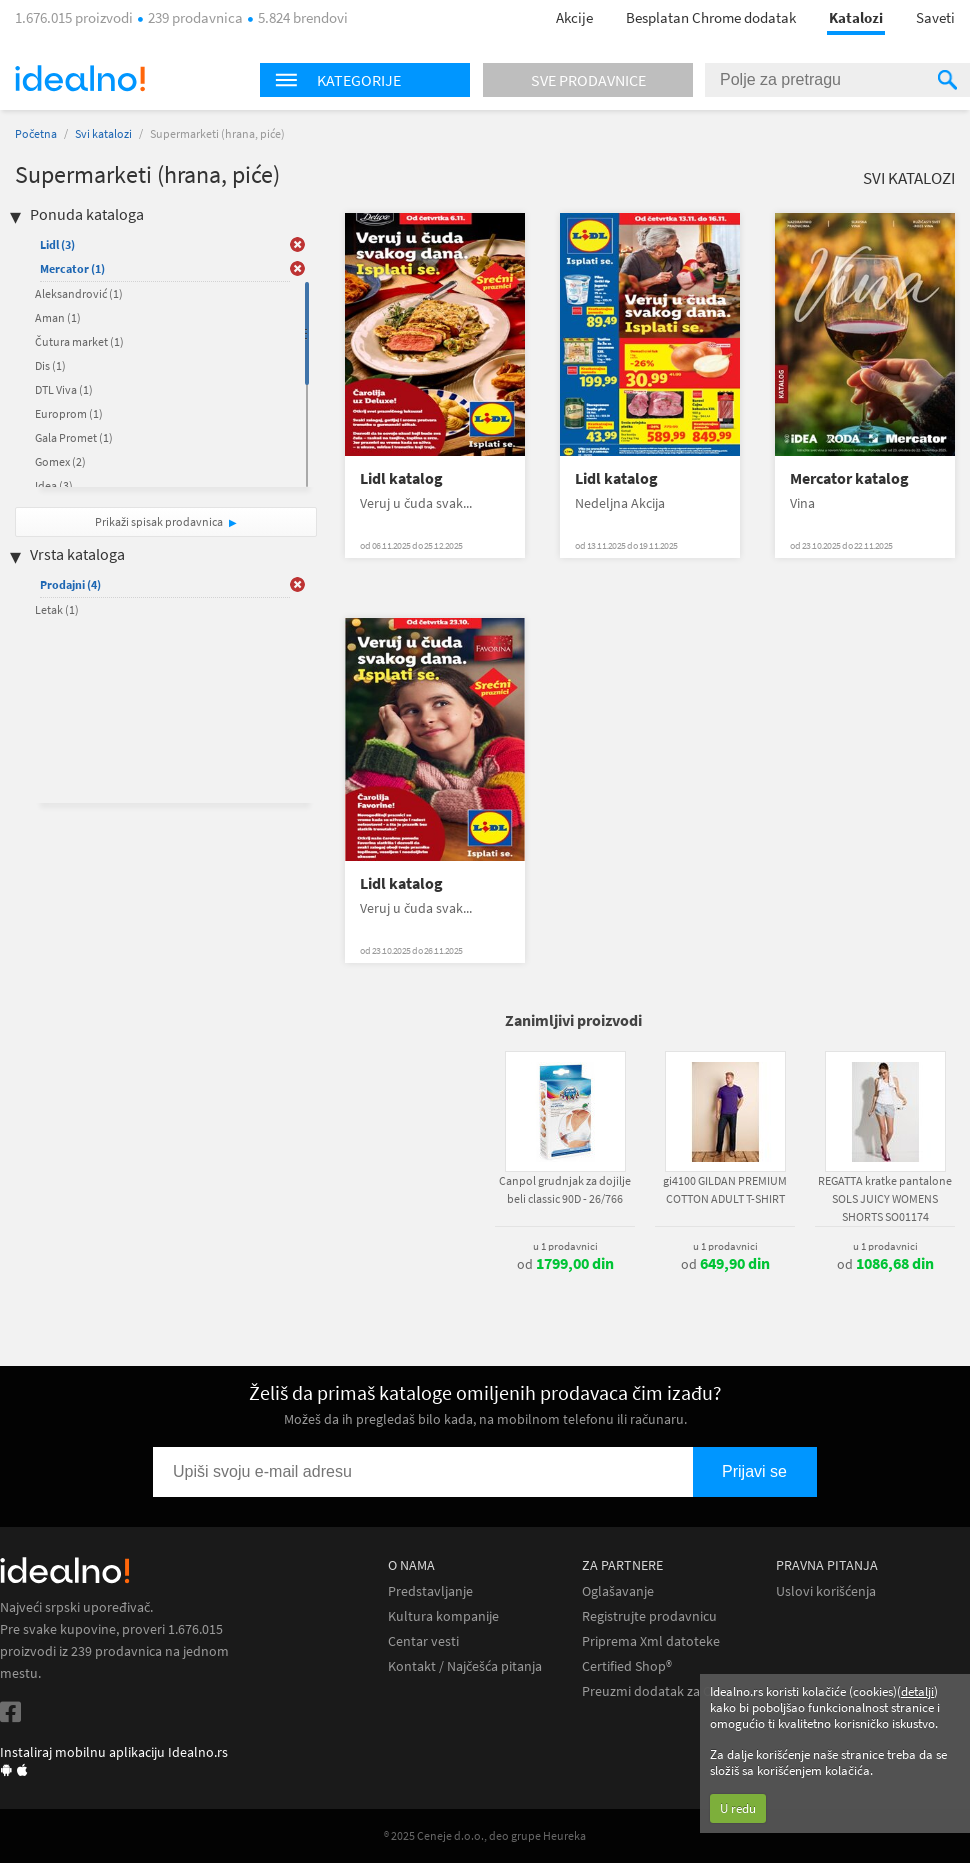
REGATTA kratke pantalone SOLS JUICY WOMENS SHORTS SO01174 (885, 1198)
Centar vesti (423, 1641)
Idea (54, 485)
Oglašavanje (618, 1591)
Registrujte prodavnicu (649, 1616)
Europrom (69, 413)
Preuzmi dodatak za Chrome (666, 1691)
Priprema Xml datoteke (651, 1641)
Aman (58, 317)
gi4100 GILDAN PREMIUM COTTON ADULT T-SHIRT (725, 1189)
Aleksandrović (79, 293)
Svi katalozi (103, 133)
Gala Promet (74, 437)
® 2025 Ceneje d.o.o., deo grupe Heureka (485, 1835)
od (565, 1264)
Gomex (60, 461)
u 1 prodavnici (565, 1246)
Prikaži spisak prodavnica (159, 521)
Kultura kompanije (443, 1616)
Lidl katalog (401, 478)
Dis (50, 365)
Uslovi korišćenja (826, 1591)
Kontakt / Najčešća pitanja (465, 1666)
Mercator (72, 268)
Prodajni (70, 584)
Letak (57, 609)
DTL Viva (64, 389)
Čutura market (79, 341)
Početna (36, 133)
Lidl (57, 244)
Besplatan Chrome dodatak (711, 17)
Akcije (574, 17)
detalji (917, 1691)
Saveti (935, 17)
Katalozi (856, 17)
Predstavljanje (430, 1591)
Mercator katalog (849, 478)
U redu (738, 1808)
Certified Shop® (627, 1666)
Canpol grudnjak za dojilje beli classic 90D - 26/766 (565, 1189)
